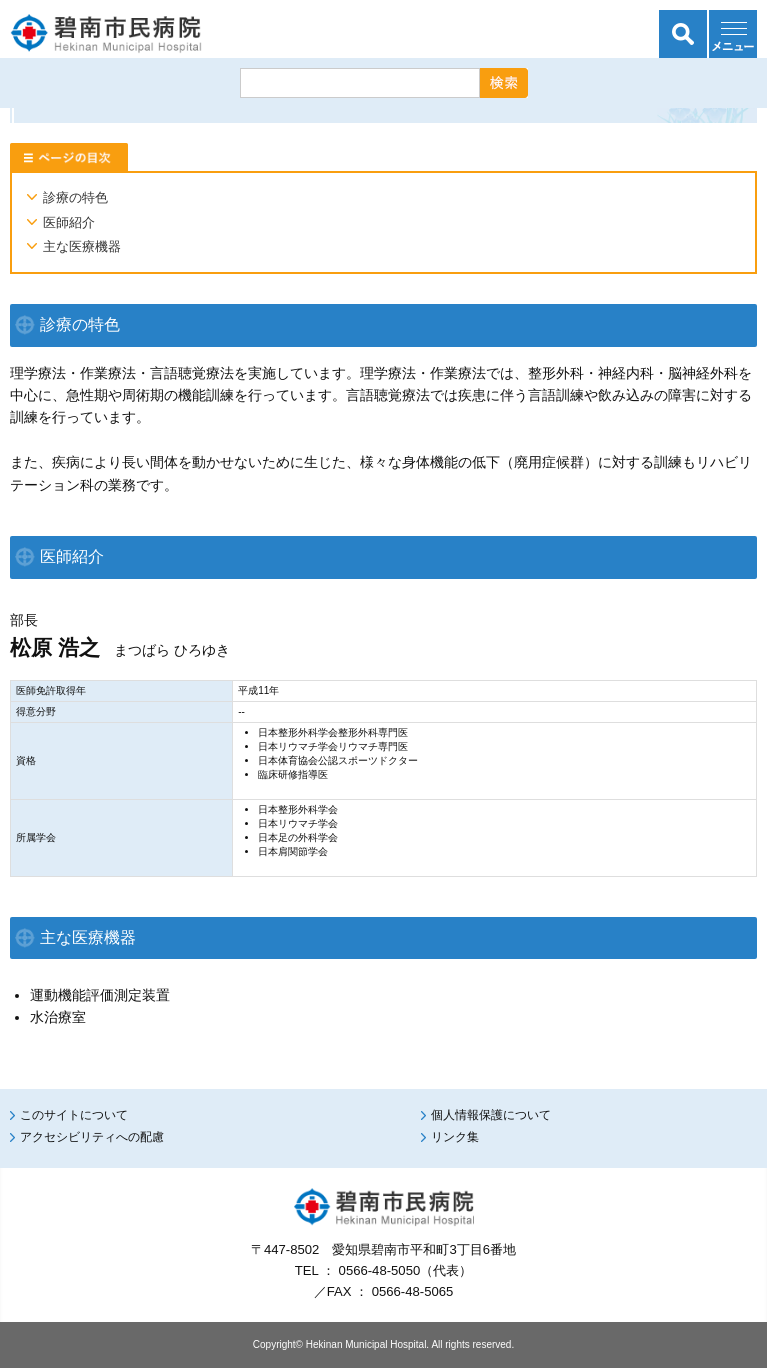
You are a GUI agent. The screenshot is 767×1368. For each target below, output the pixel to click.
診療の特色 (75, 197)
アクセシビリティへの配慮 (92, 1137)
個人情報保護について (491, 1115)
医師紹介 (69, 222)
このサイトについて (74, 1115)
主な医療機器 (82, 246)
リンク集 (455, 1137)
